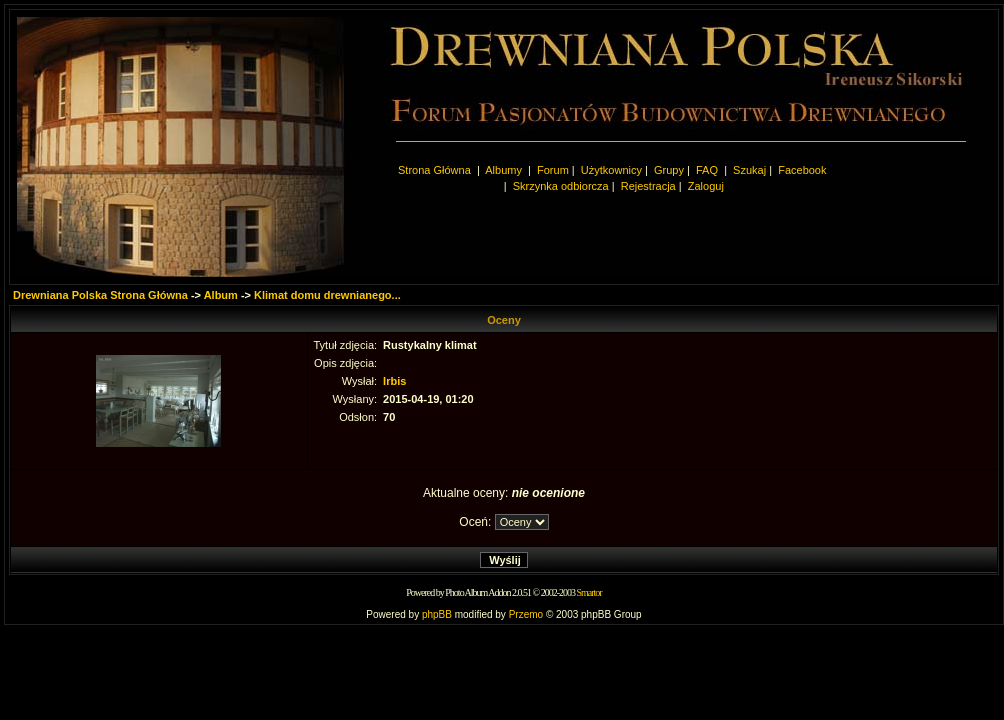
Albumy (505, 170)
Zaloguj (706, 186)
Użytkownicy (611, 170)
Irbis (394, 381)
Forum (553, 170)
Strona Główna (434, 170)
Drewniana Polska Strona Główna (100, 295)
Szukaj (749, 170)
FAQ (707, 170)
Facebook (802, 170)
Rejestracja (648, 186)
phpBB (437, 614)
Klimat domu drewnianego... (327, 295)
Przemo (526, 614)
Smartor (588, 592)
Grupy (669, 170)
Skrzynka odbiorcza (561, 186)
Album (221, 295)
